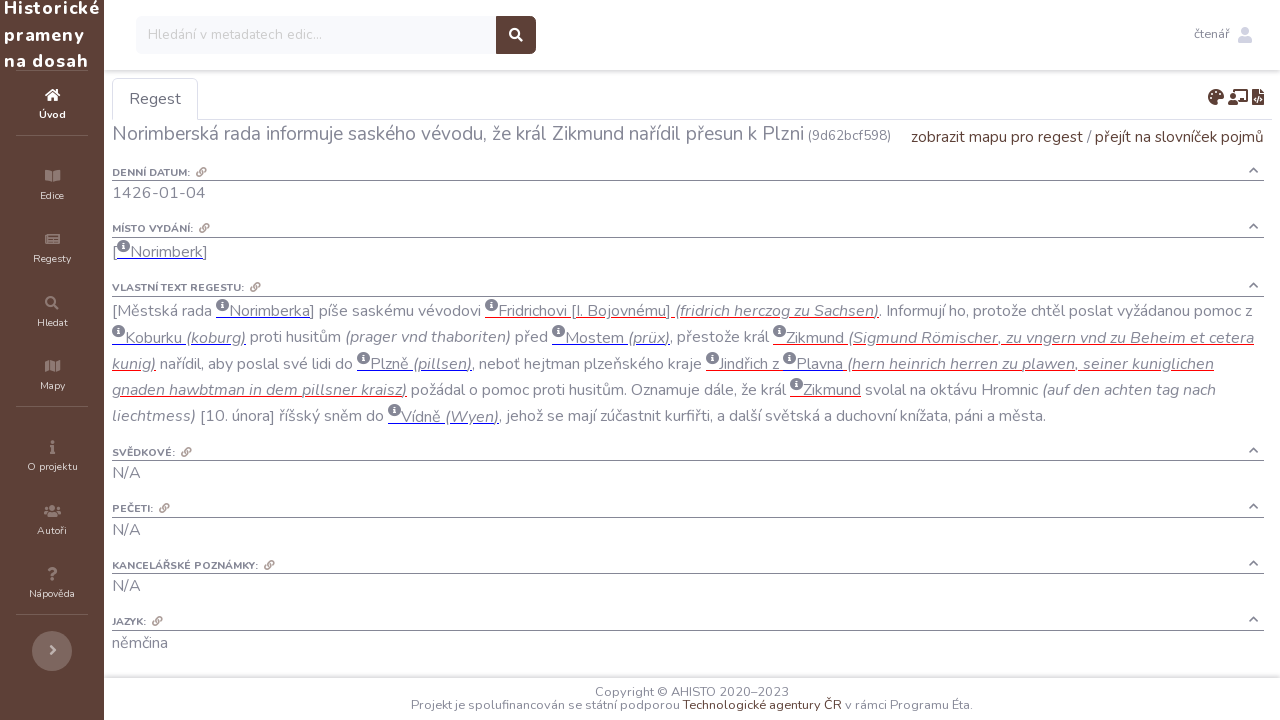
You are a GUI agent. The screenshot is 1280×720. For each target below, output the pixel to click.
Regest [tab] (275, 99)
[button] (1223, 35)
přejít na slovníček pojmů (1179, 164)
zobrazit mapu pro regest (997, 164)
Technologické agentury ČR (822, 705)
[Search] (436, 35)
